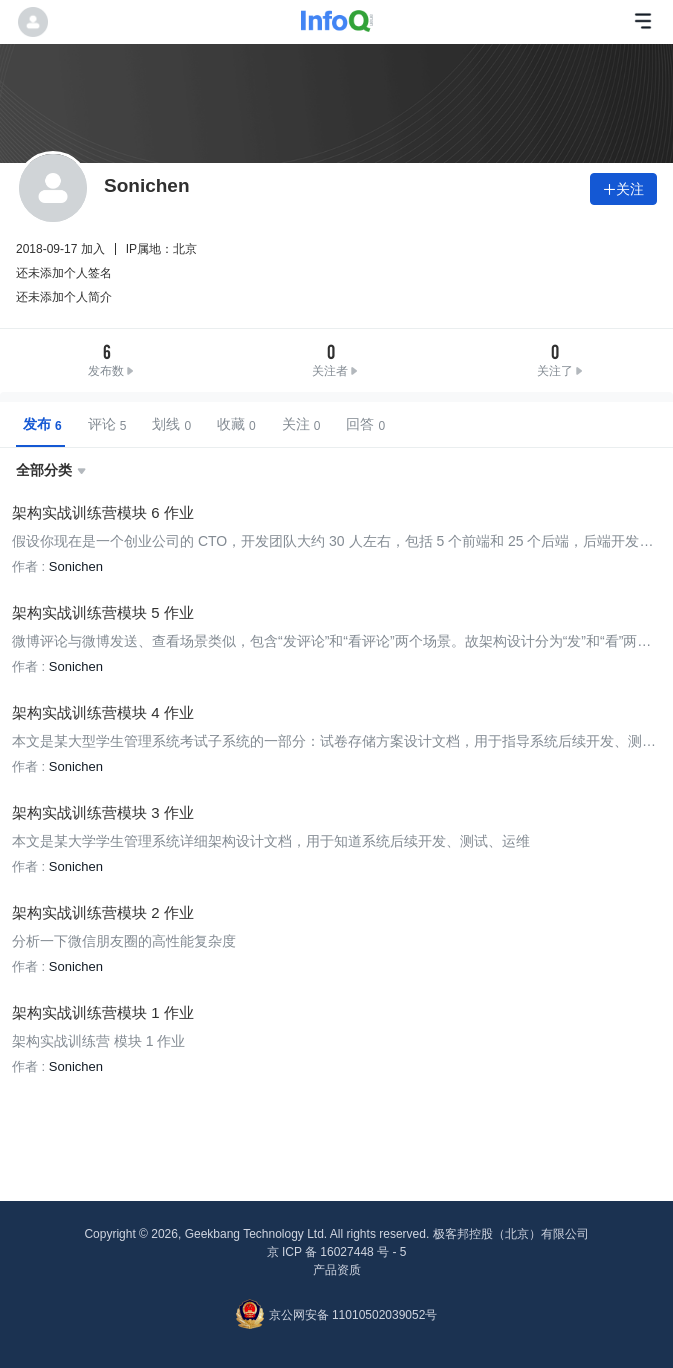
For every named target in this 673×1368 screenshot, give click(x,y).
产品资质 (337, 1270)
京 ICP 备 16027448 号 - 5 (337, 1252)
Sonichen (76, 566)
